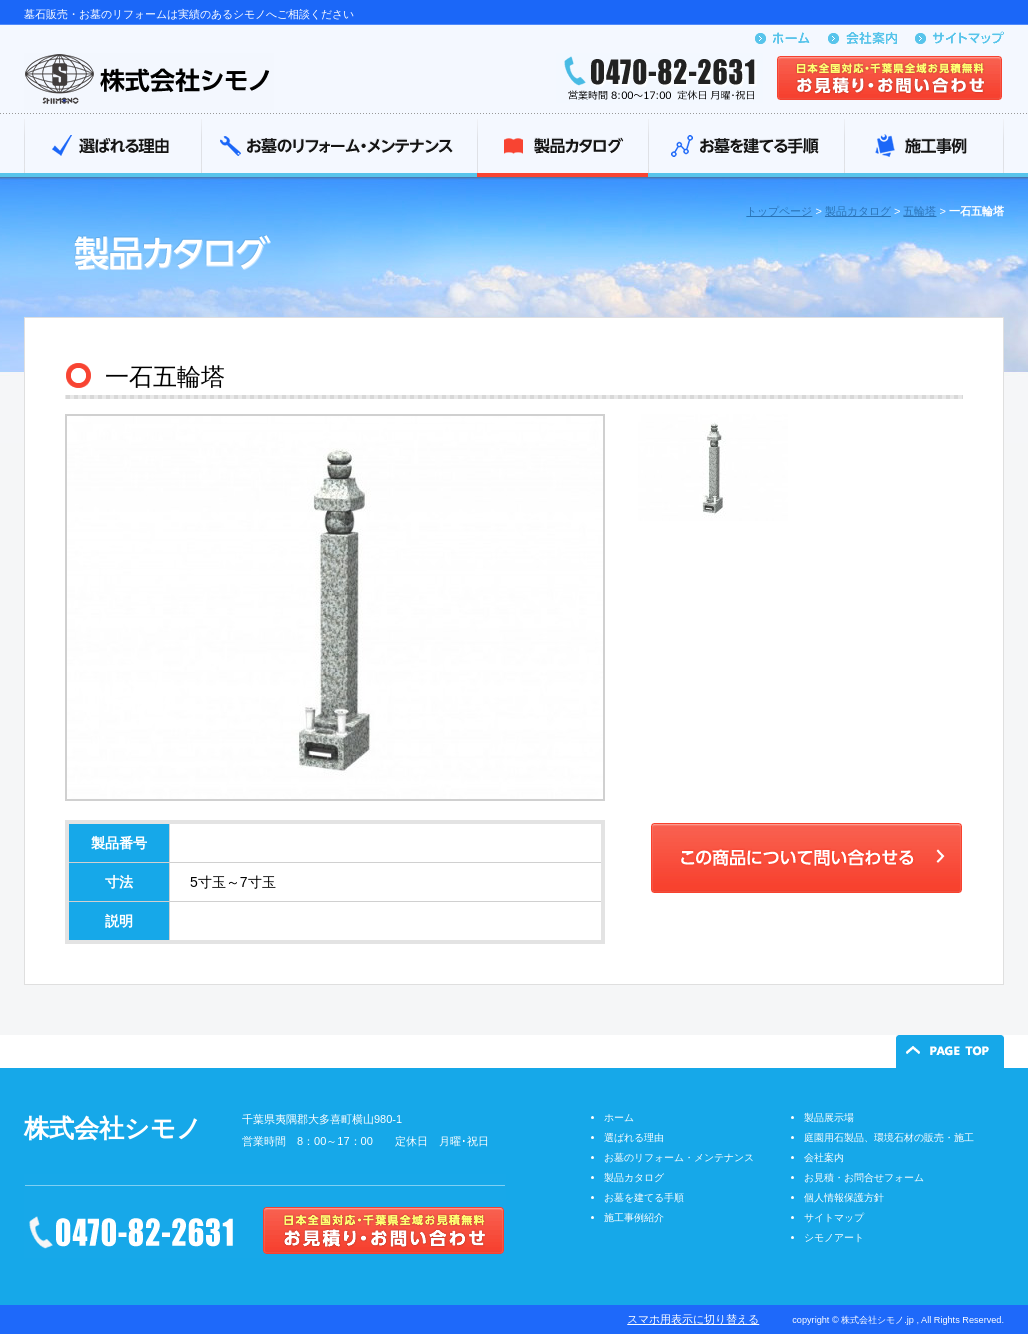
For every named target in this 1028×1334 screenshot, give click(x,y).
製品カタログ (562, 148)
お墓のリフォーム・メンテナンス (339, 148)
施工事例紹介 (634, 1217)
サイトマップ (834, 1217)
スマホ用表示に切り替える (693, 1319)
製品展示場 (829, 1117)
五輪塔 (919, 211)
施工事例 (924, 148)
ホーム (619, 1117)
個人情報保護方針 (844, 1197)
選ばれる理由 (112, 148)
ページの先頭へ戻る (950, 1051)
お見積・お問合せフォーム (864, 1177)
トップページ (779, 211)
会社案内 (824, 1157)
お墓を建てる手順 (746, 148)
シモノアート (834, 1237)
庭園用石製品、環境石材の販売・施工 (889, 1137)
